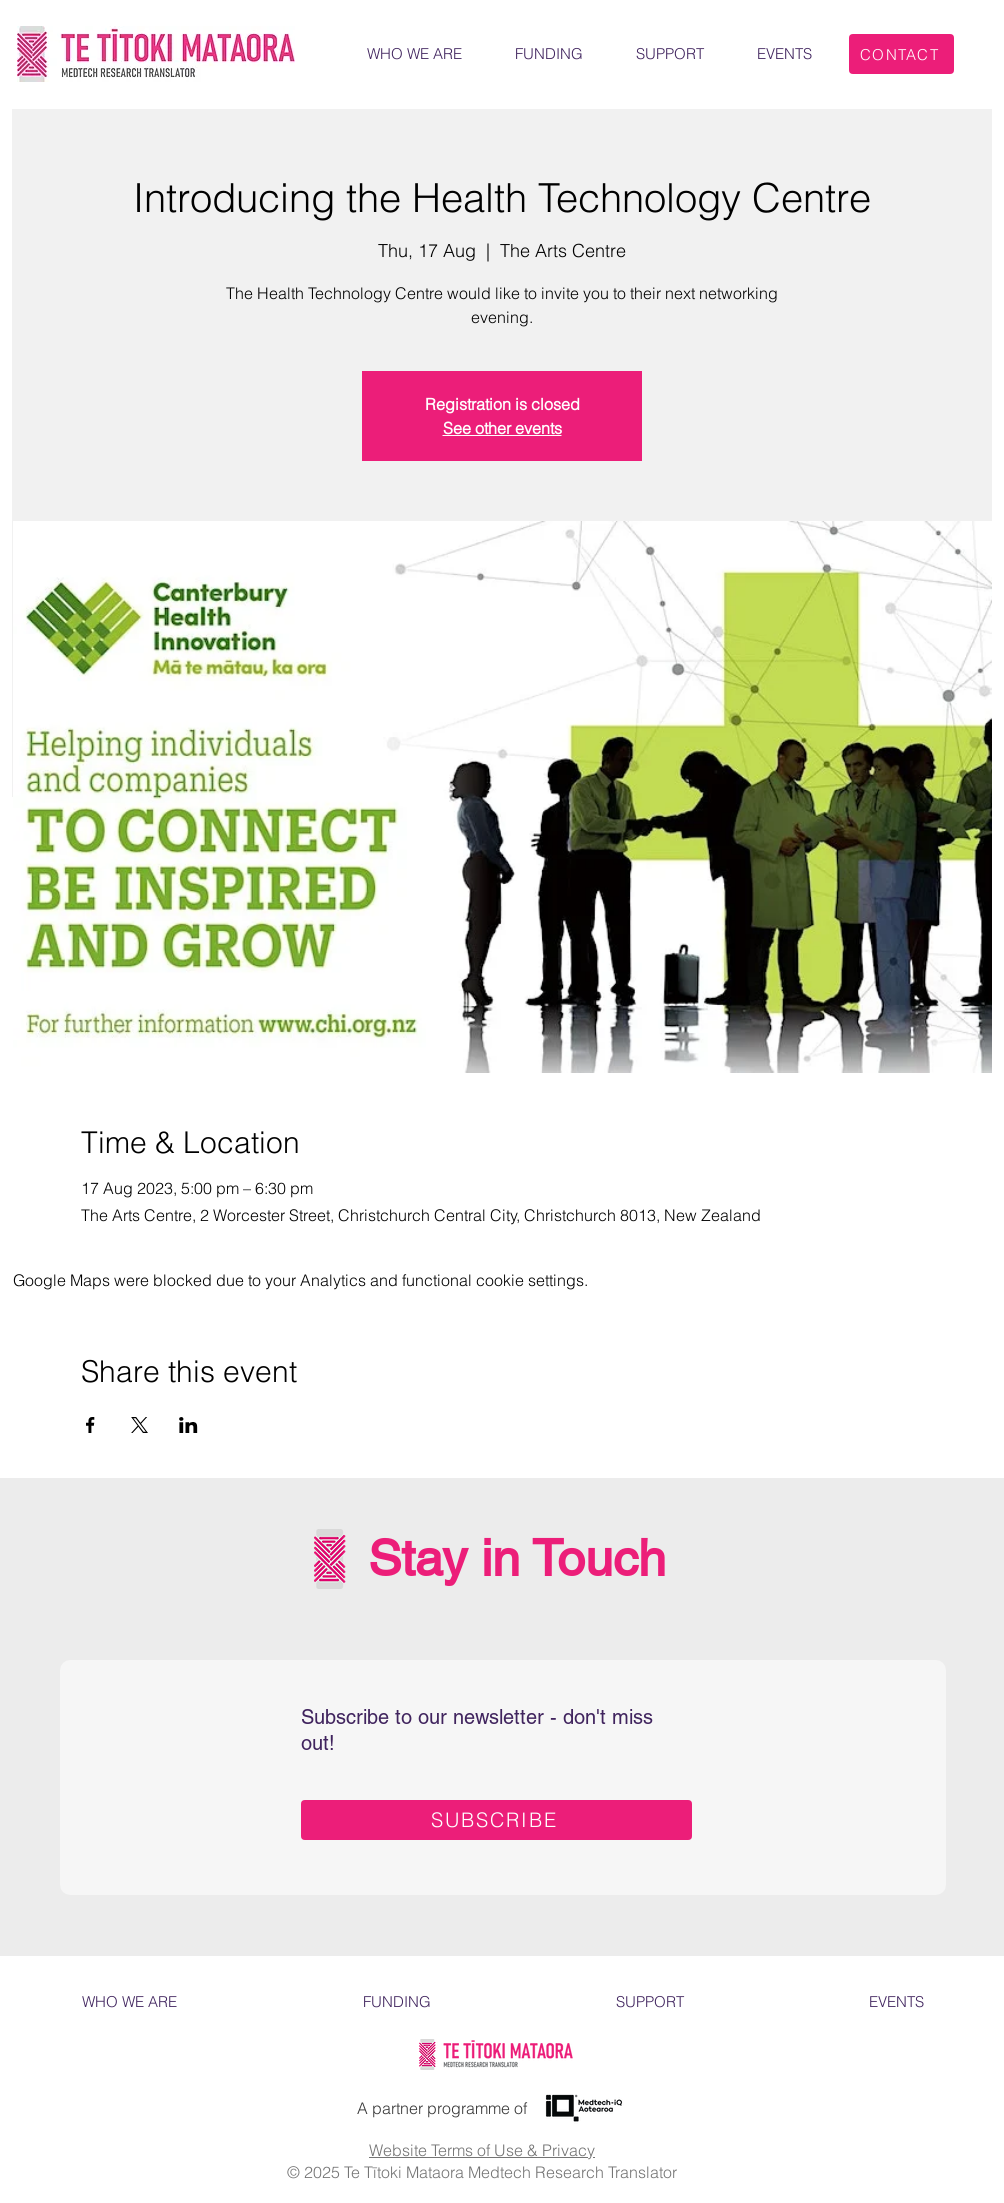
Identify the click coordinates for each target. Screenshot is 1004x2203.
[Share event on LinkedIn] (188, 1425)
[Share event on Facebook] (90, 1425)
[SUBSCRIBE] (496, 1820)
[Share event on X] (139, 1425)
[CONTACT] (901, 54)
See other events (502, 428)
